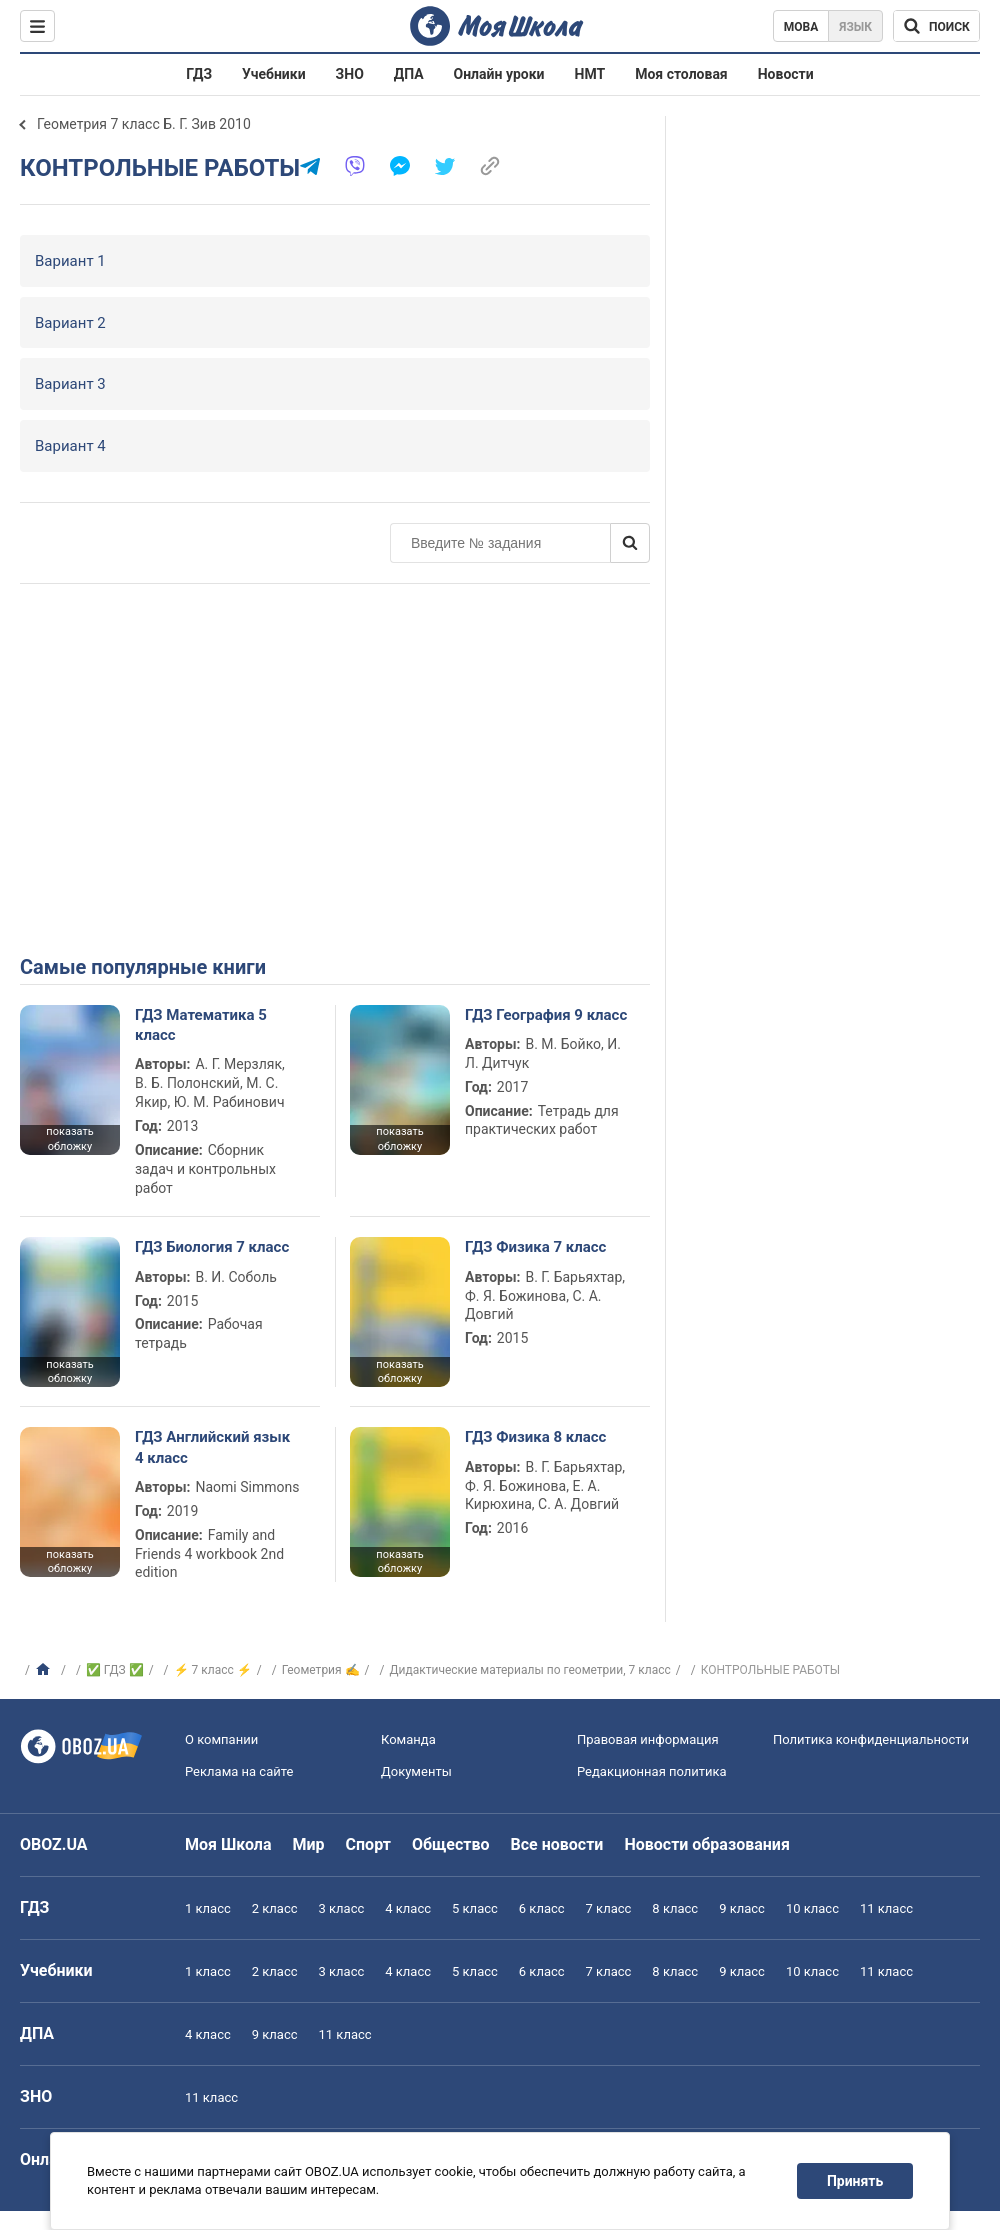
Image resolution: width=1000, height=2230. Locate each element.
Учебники (274, 74)
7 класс (609, 1908)
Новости (786, 74)
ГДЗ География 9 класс (546, 1015)
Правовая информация (648, 1739)
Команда (408, 1739)
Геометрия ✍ (321, 1670)
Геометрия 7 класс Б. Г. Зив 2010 (144, 124)
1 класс (208, 1908)
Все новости (557, 1844)
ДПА (409, 74)
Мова (801, 27)
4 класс (408, 1908)
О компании (221, 1739)
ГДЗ (199, 74)
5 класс (475, 1908)
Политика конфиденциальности (871, 1739)
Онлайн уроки (499, 74)
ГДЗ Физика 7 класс (535, 1247)
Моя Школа (228, 1844)
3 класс (342, 1908)
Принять (855, 2181)
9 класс (742, 1908)
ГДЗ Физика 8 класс (535, 1437)
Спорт (368, 1844)
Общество (451, 1844)
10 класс (812, 1908)
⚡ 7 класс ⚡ (213, 1670)
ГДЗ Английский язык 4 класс (212, 1447)
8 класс (675, 1908)
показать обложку (69, 1139)
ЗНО (350, 74)
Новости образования (706, 1844)
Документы (416, 1771)
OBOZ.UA (54, 1844)
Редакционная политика (652, 1771)
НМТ (590, 74)
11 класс (886, 1908)
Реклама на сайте (239, 1771)
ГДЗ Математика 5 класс (201, 1025)
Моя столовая (681, 74)
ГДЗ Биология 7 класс (212, 1247)
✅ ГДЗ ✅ (115, 1670)
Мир (309, 1844)
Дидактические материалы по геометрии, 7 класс (530, 1670)
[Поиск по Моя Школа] (936, 26)
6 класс (542, 1908)
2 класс (275, 1908)
